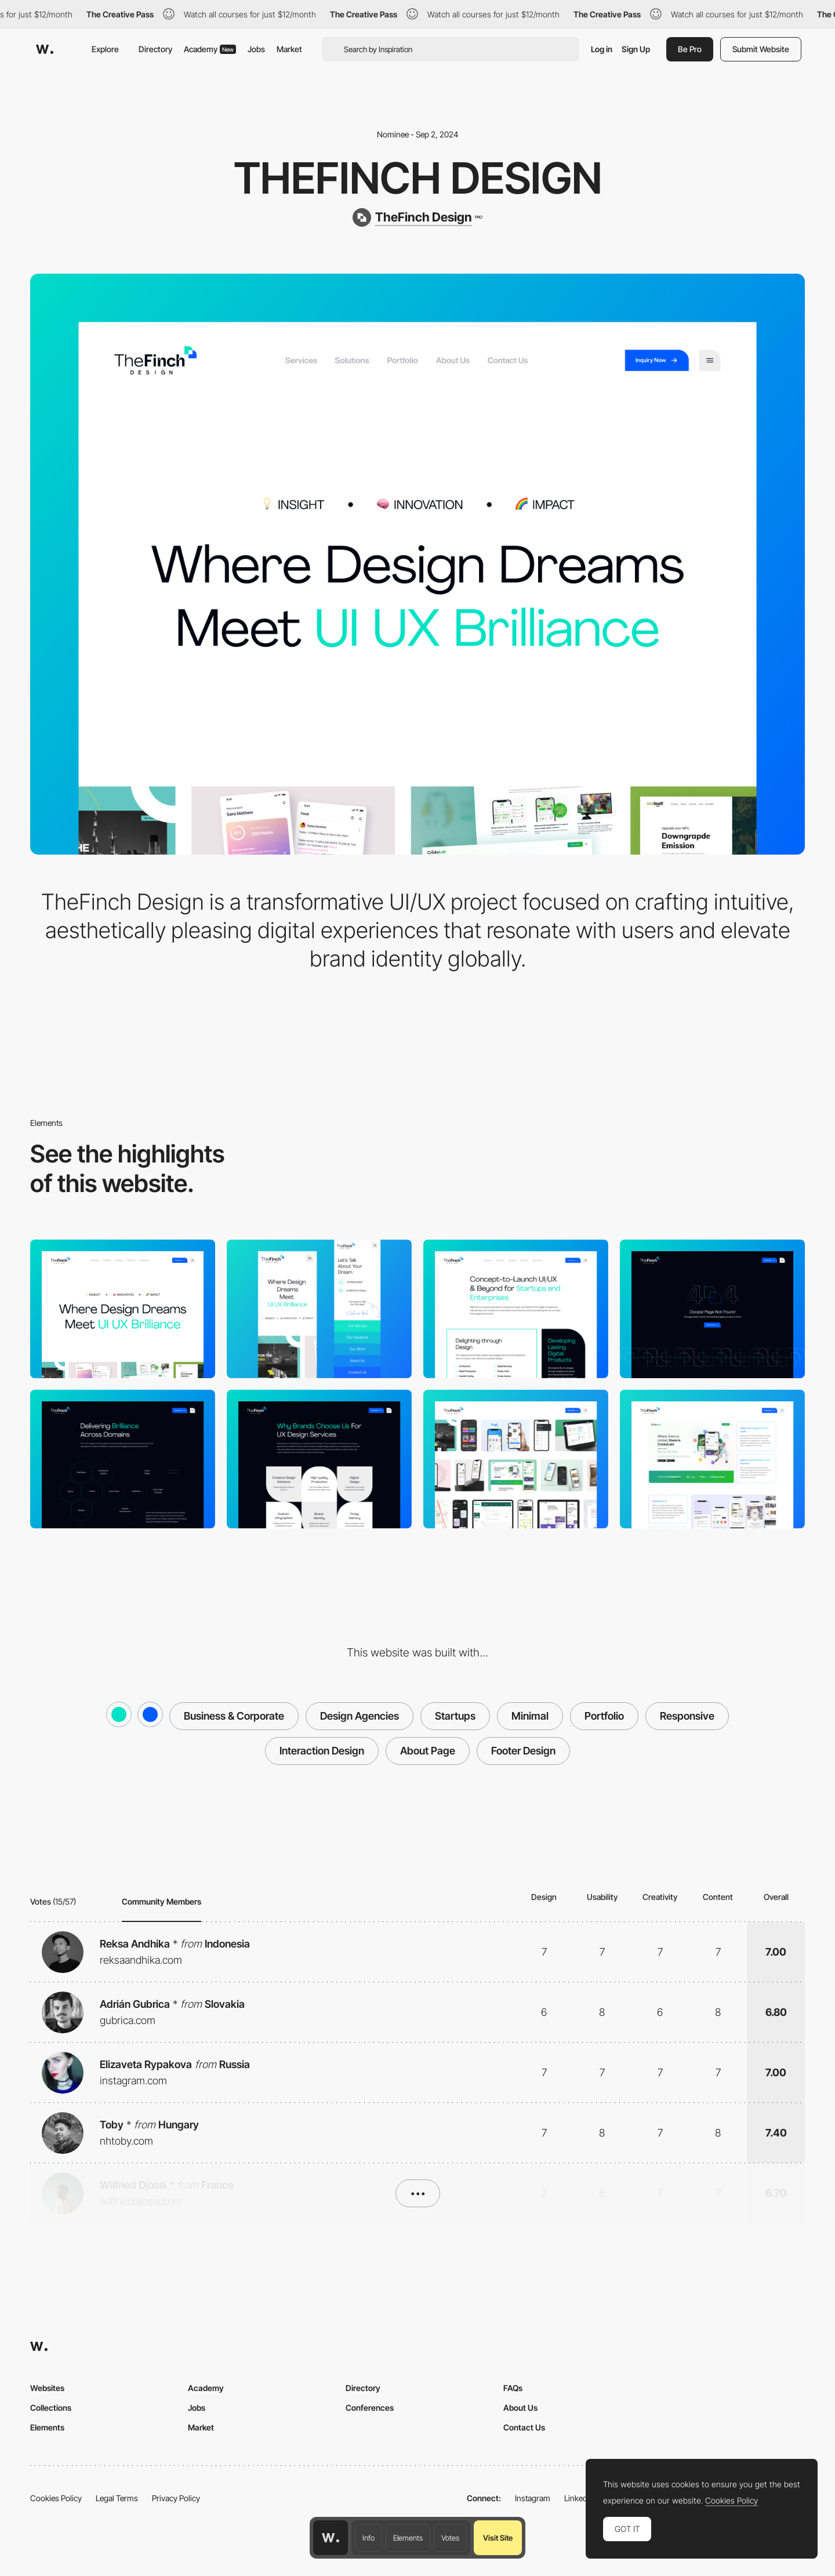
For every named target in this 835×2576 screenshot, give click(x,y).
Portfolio (604, 1716)
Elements (408, 2537)
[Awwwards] (44, 49)
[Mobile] (319, 1309)
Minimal (530, 1716)
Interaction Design (321, 1751)
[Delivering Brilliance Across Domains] (122, 1459)
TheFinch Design (418, 178)
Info (368, 2537)
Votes (450, 2537)
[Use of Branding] (319, 1459)
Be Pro (690, 49)
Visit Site (498, 2537)
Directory (155, 49)
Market (289, 49)
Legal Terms (117, 2498)
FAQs (512, 2388)
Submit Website (760, 49)
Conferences (370, 2407)
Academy (210, 49)
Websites (47, 2388)
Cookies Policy (56, 2498)
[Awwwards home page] (330, 2537)
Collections (50, 2407)
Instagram (532, 2498)
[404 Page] (712, 1309)
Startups (455, 1716)
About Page (427, 1751)
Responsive (687, 1716)
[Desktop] (122, 1309)
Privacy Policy (176, 2498)
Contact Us (524, 2427)
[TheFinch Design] (417, 217)
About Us (520, 2407)
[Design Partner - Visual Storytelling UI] (712, 1459)
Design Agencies (359, 1716)
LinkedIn (579, 2498)
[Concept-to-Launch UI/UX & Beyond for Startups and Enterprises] (515, 1309)
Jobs (256, 49)
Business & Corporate (234, 1716)
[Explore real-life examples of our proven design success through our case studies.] (515, 1459)
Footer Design (523, 1751)
